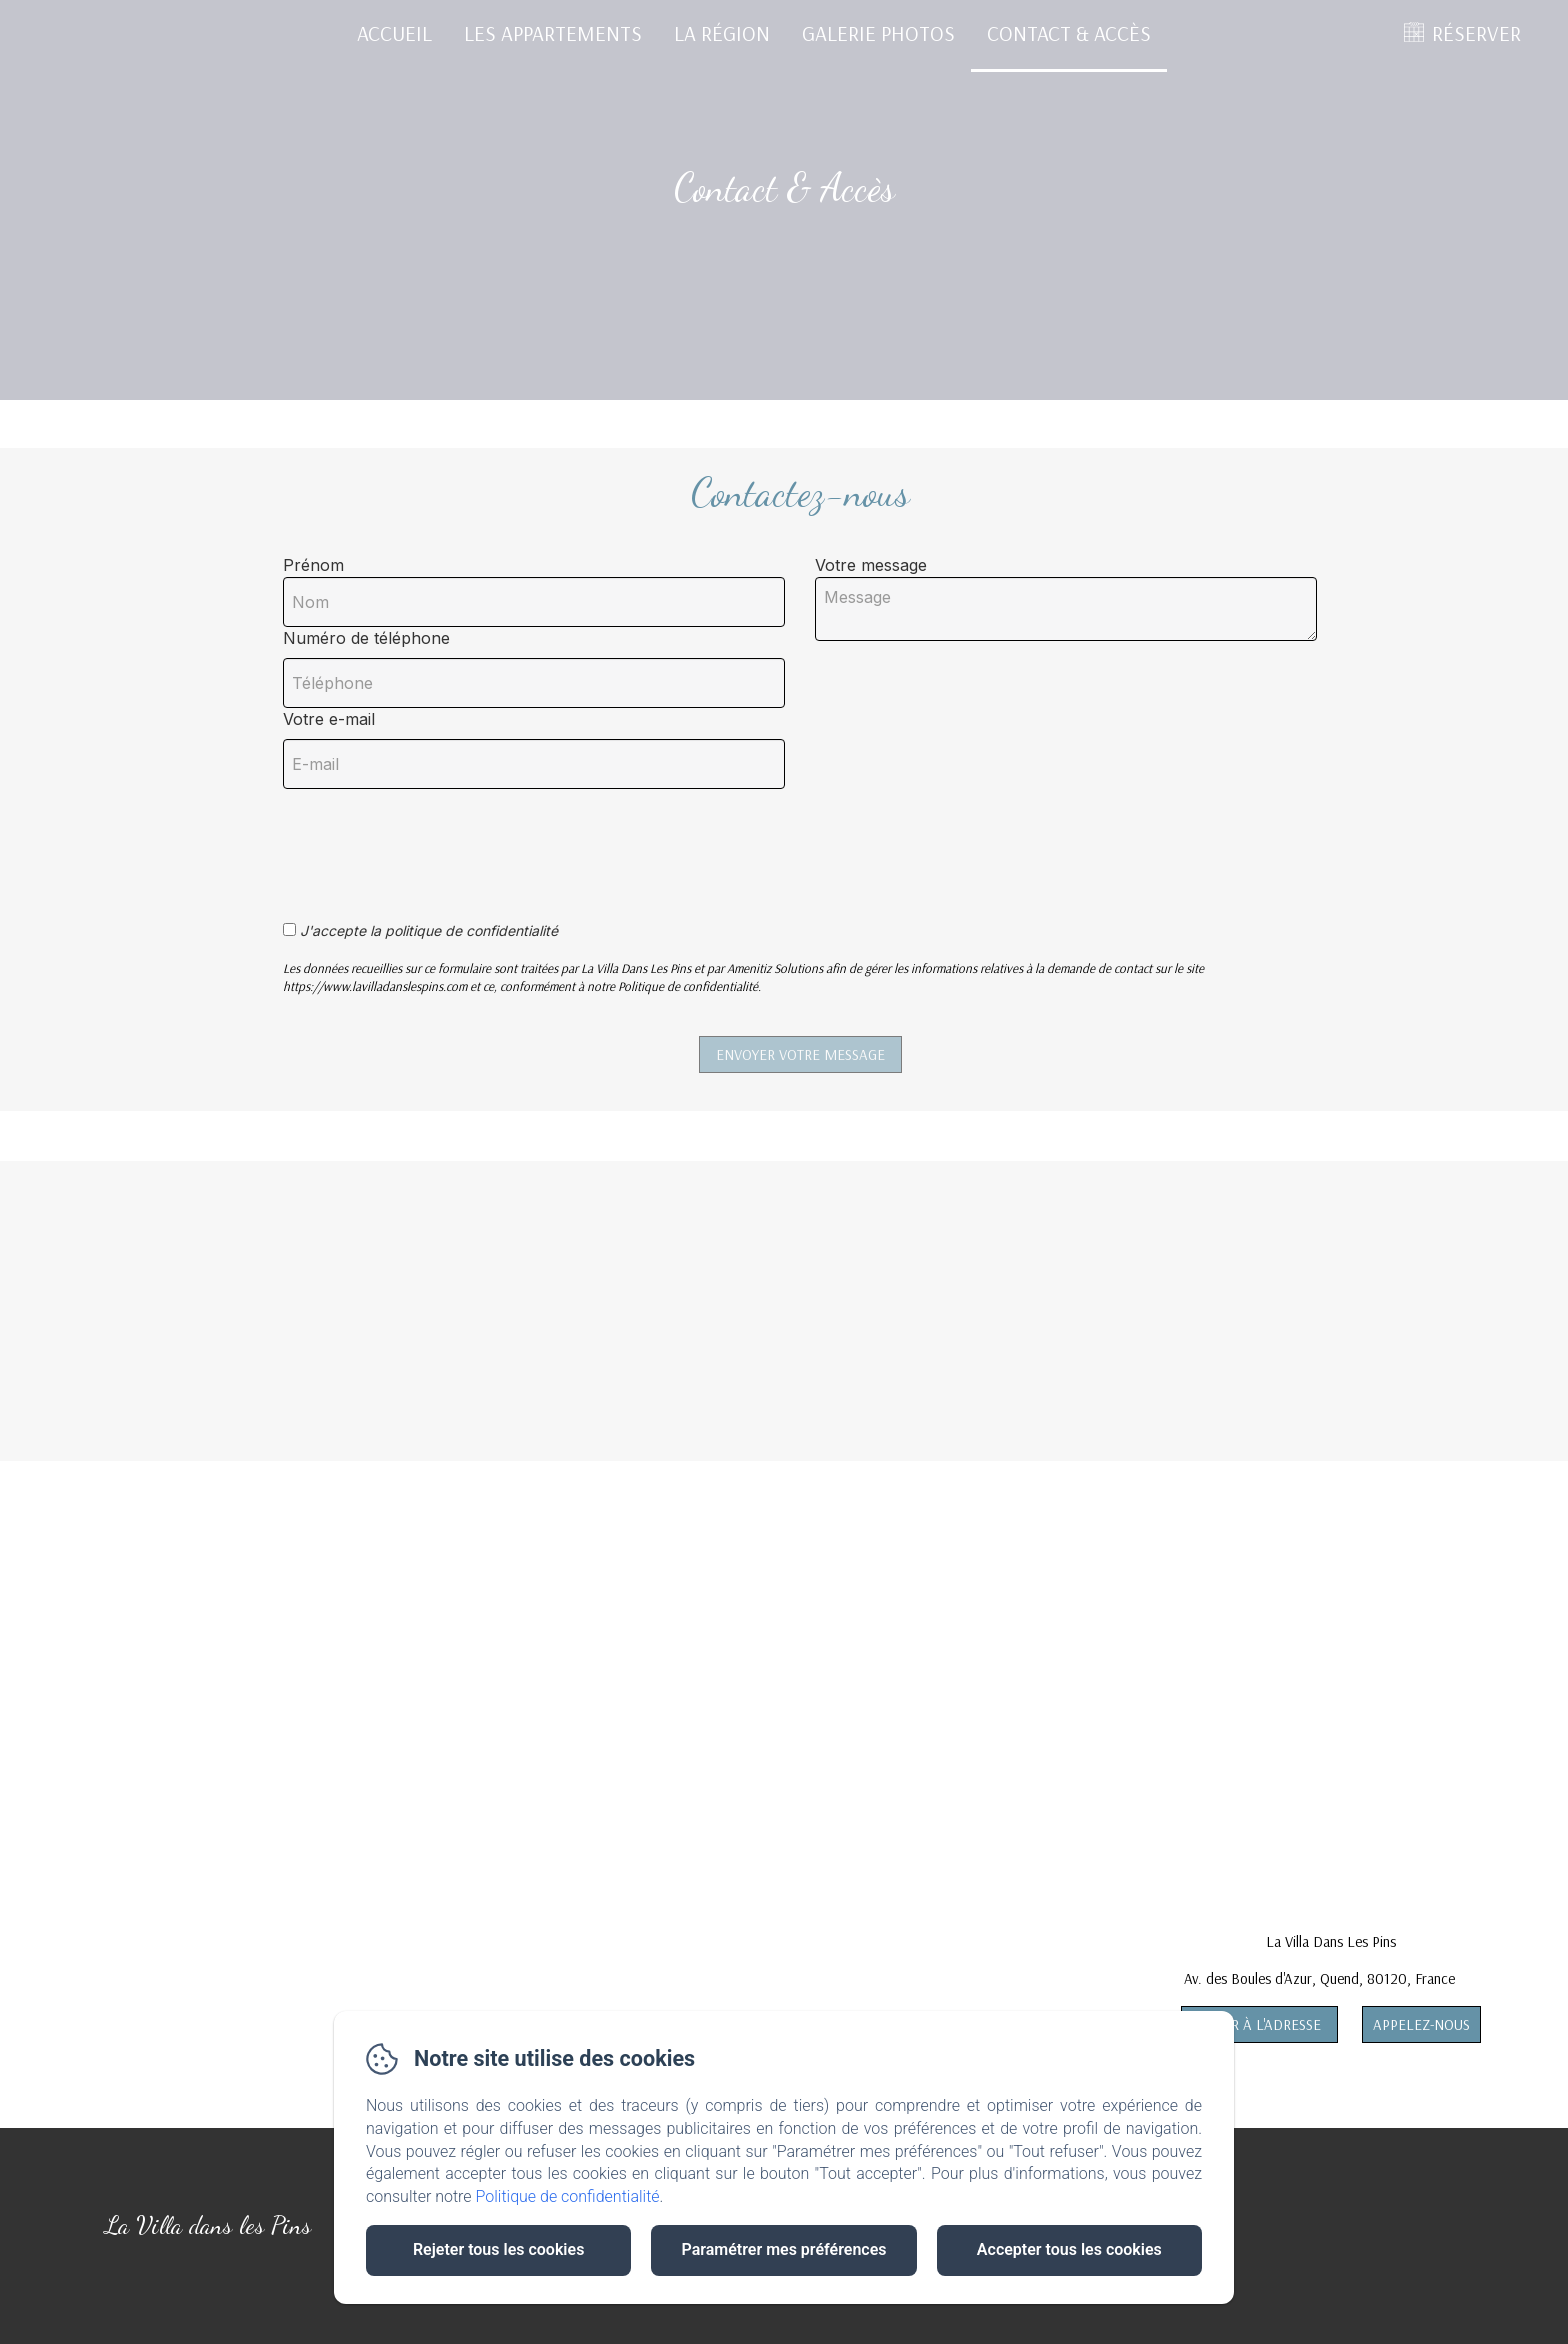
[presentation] (436, 844)
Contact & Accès (1069, 33)
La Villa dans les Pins (208, 2225)
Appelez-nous (1421, 2024)
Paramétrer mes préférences (783, 2249)
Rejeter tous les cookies (498, 2249)
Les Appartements (553, 33)
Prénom (313, 565)
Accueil (394, 33)
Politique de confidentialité (568, 2196)
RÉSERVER (1476, 33)
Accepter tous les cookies (1069, 2249)
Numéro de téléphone (366, 638)
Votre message (871, 565)
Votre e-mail (329, 719)
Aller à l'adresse (1259, 2024)
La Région (722, 33)
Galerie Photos (878, 33)
